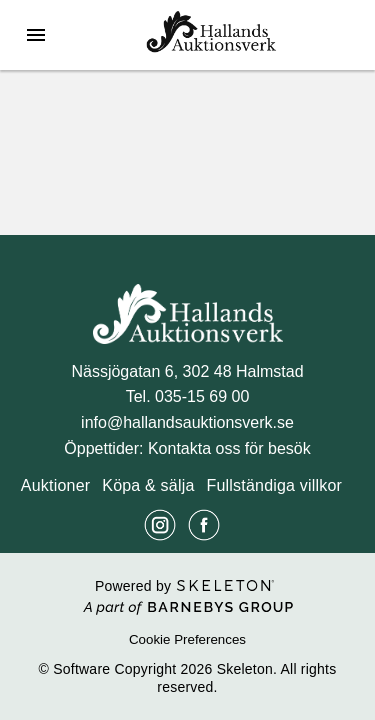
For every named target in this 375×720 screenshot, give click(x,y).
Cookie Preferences (187, 639)
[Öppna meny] (36, 35)
